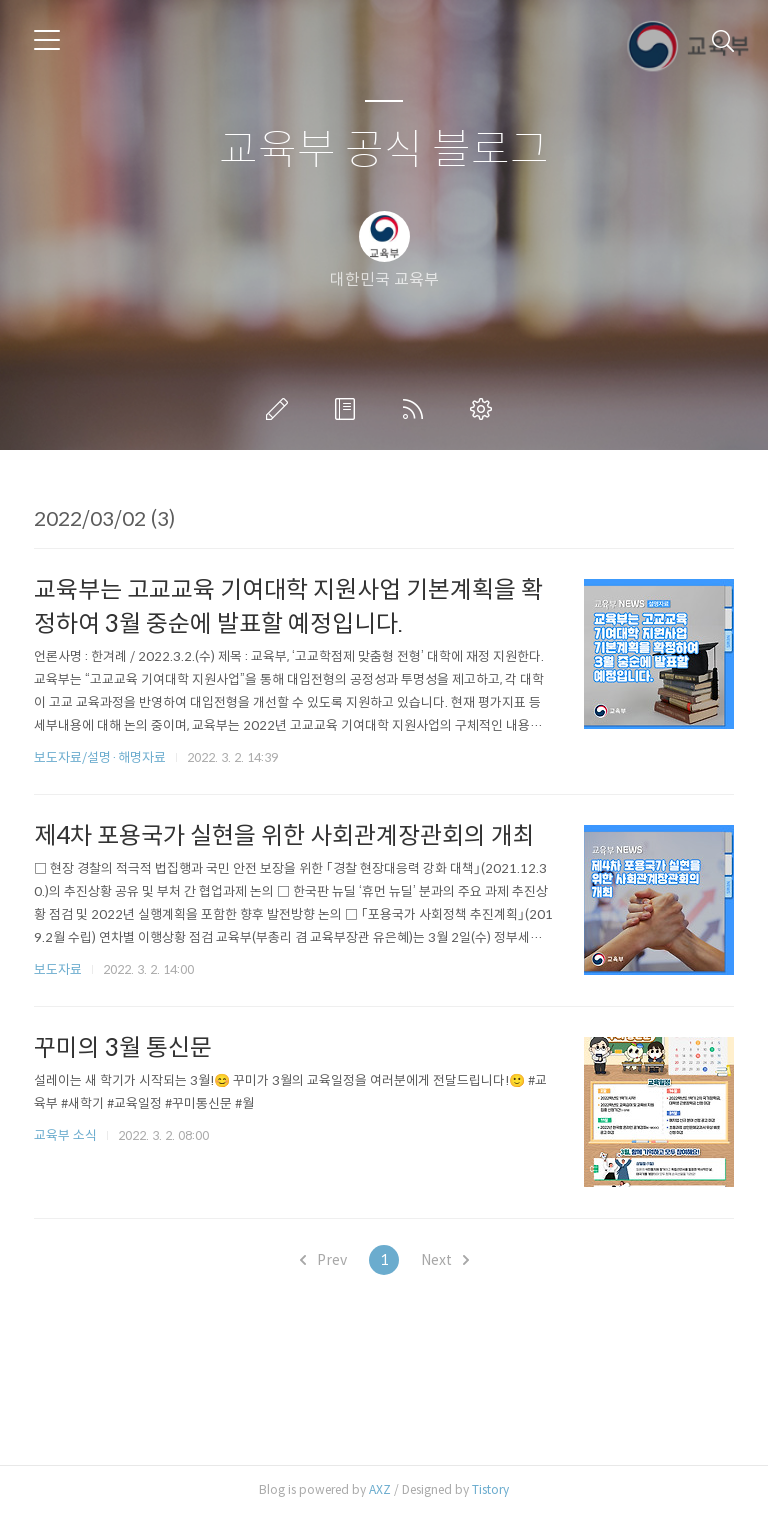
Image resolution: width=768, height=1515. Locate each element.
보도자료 (58, 969)
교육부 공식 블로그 (384, 150)
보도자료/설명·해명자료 (100, 757)
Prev (323, 1260)
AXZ (380, 1489)
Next (445, 1260)
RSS (417, 409)
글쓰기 (281, 409)
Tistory (490, 1489)
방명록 (349, 409)
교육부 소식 (65, 1135)
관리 (485, 409)
